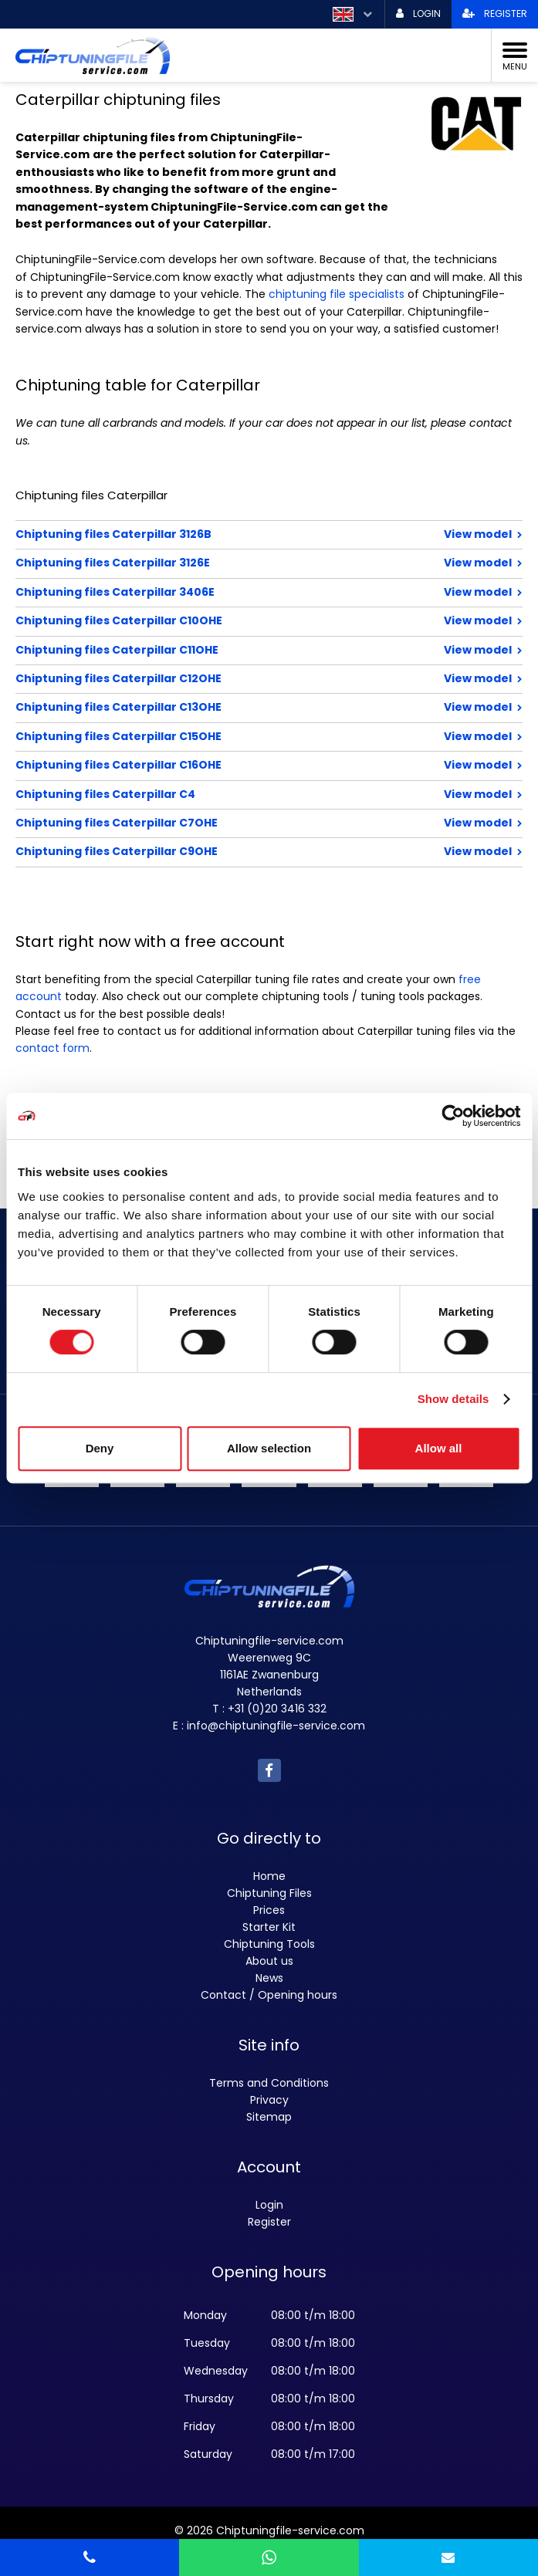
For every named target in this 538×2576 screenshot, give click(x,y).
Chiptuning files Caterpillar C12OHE (218, 678)
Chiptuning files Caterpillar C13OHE (218, 706)
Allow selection (269, 1448)
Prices (269, 1910)
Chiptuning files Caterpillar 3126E (218, 562)
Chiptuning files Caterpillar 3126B (218, 534)
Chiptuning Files (269, 1893)
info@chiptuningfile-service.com (276, 1725)
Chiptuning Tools (269, 1944)
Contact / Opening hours (269, 1995)
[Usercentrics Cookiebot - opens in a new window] (452, 1115)
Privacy (269, 2100)
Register (269, 2221)
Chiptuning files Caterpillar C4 (218, 794)
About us (269, 1961)
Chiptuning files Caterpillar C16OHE (218, 764)
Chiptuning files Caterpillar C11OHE (218, 649)
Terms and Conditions (269, 2083)
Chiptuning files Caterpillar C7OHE (218, 822)
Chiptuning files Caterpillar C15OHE (218, 736)
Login (269, 2205)
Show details (453, 1398)
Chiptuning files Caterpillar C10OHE (218, 620)
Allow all (438, 1448)
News (269, 1978)
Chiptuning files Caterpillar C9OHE (218, 851)
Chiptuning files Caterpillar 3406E (218, 591)
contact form (52, 1048)
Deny (100, 1448)
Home (269, 1876)
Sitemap (269, 2117)
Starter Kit (269, 1927)
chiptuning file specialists (336, 294)
